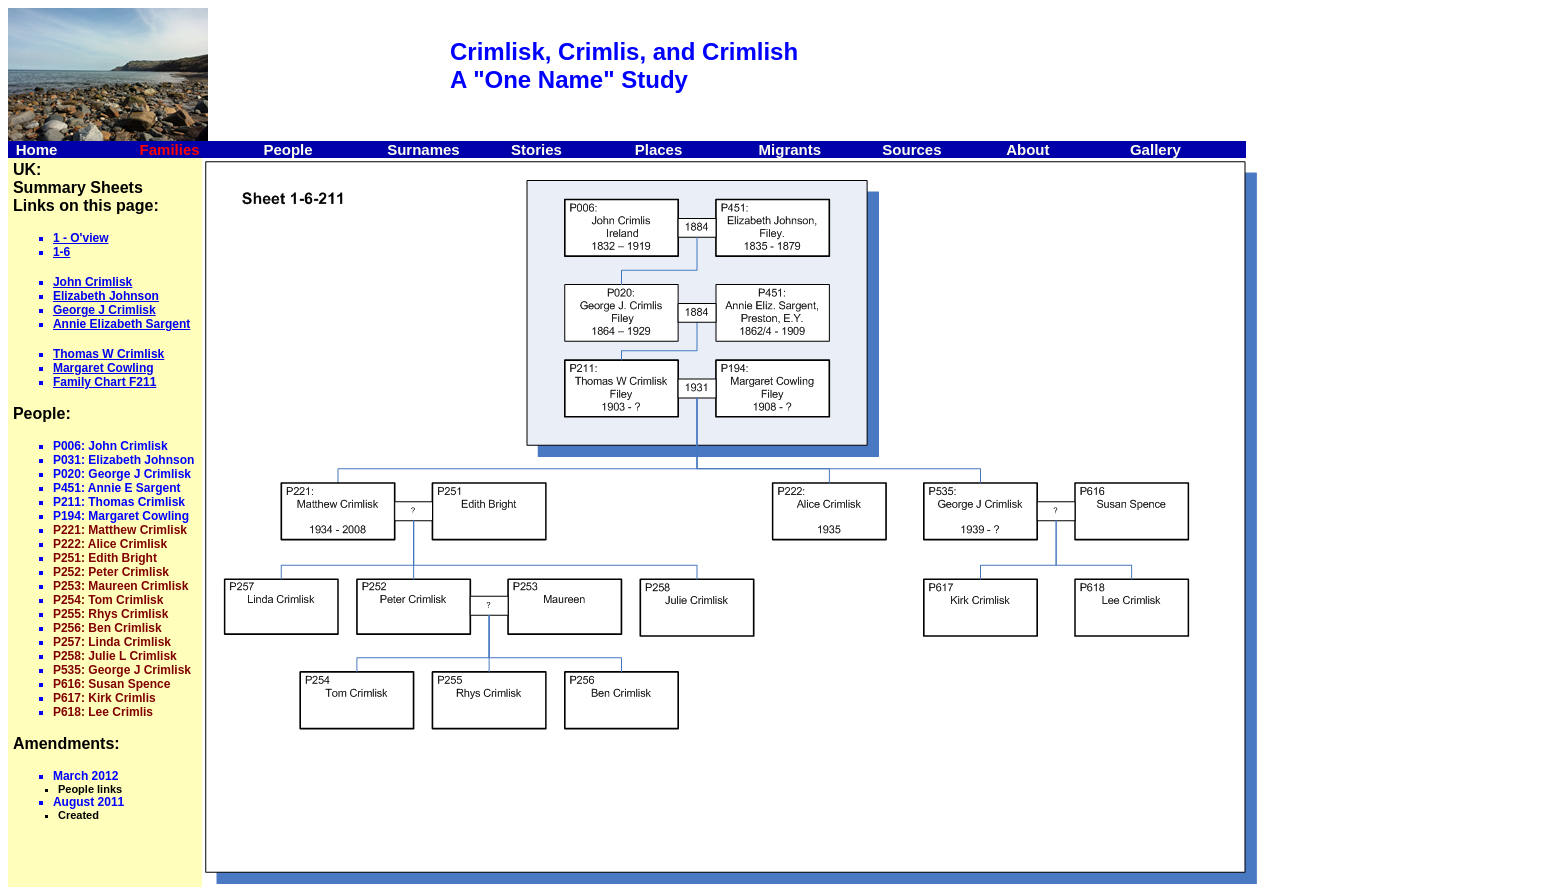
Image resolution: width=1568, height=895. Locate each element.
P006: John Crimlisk (110, 446)
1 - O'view (81, 238)
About (1027, 149)
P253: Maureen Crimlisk (120, 586)
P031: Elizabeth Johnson (123, 460)
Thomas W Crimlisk (108, 354)
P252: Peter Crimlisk (111, 572)
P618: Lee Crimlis (103, 712)
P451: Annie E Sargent (117, 488)
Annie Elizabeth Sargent (121, 324)
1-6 (61, 252)
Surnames (423, 149)
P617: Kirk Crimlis (104, 698)
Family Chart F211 (104, 382)
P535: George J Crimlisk (122, 670)
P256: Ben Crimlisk (107, 628)
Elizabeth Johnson (106, 296)
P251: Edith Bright (105, 558)
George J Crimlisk (104, 310)
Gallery (1155, 149)
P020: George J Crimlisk (122, 474)
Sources (911, 149)
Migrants (790, 149)
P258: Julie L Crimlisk (115, 656)
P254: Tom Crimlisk (108, 600)
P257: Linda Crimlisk (112, 642)
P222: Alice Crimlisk (110, 544)
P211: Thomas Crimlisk (119, 502)
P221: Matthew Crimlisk (120, 530)
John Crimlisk (92, 282)
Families (170, 149)
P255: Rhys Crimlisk (110, 614)
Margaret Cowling (103, 368)
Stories (536, 149)
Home (37, 149)
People (287, 149)
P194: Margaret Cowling (121, 516)
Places (659, 149)
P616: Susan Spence (111, 684)
